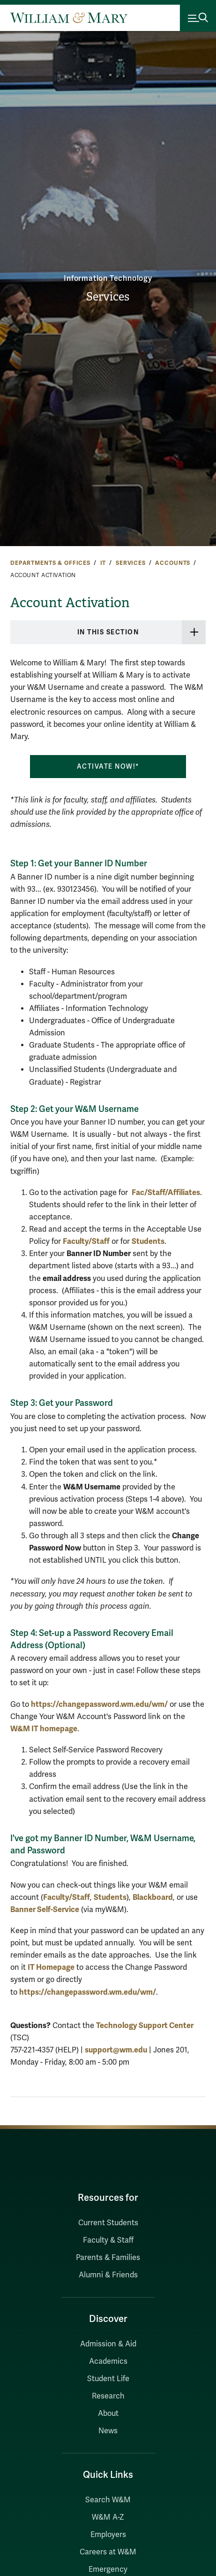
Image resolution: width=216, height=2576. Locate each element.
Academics (108, 2361)
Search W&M (108, 2500)
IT (103, 563)
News (108, 2431)
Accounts (172, 563)
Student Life (108, 2378)
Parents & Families (108, 2257)
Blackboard (153, 1897)
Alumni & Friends (108, 2275)
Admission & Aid (108, 2344)
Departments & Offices (50, 563)
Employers (108, 2534)
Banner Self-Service (44, 1909)
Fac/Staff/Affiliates (166, 1192)
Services (107, 297)
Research (108, 2396)
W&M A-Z (108, 2517)
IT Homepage (51, 1967)
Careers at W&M (108, 2552)
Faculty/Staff (86, 1241)
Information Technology (108, 278)
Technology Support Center (145, 2025)
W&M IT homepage (43, 1729)
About (108, 2413)
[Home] (68, 18)
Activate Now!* (108, 767)
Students (148, 1241)
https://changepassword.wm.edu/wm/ (99, 1704)
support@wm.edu (116, 2050)
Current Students (108, 2223)
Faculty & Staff (108, 2240)
